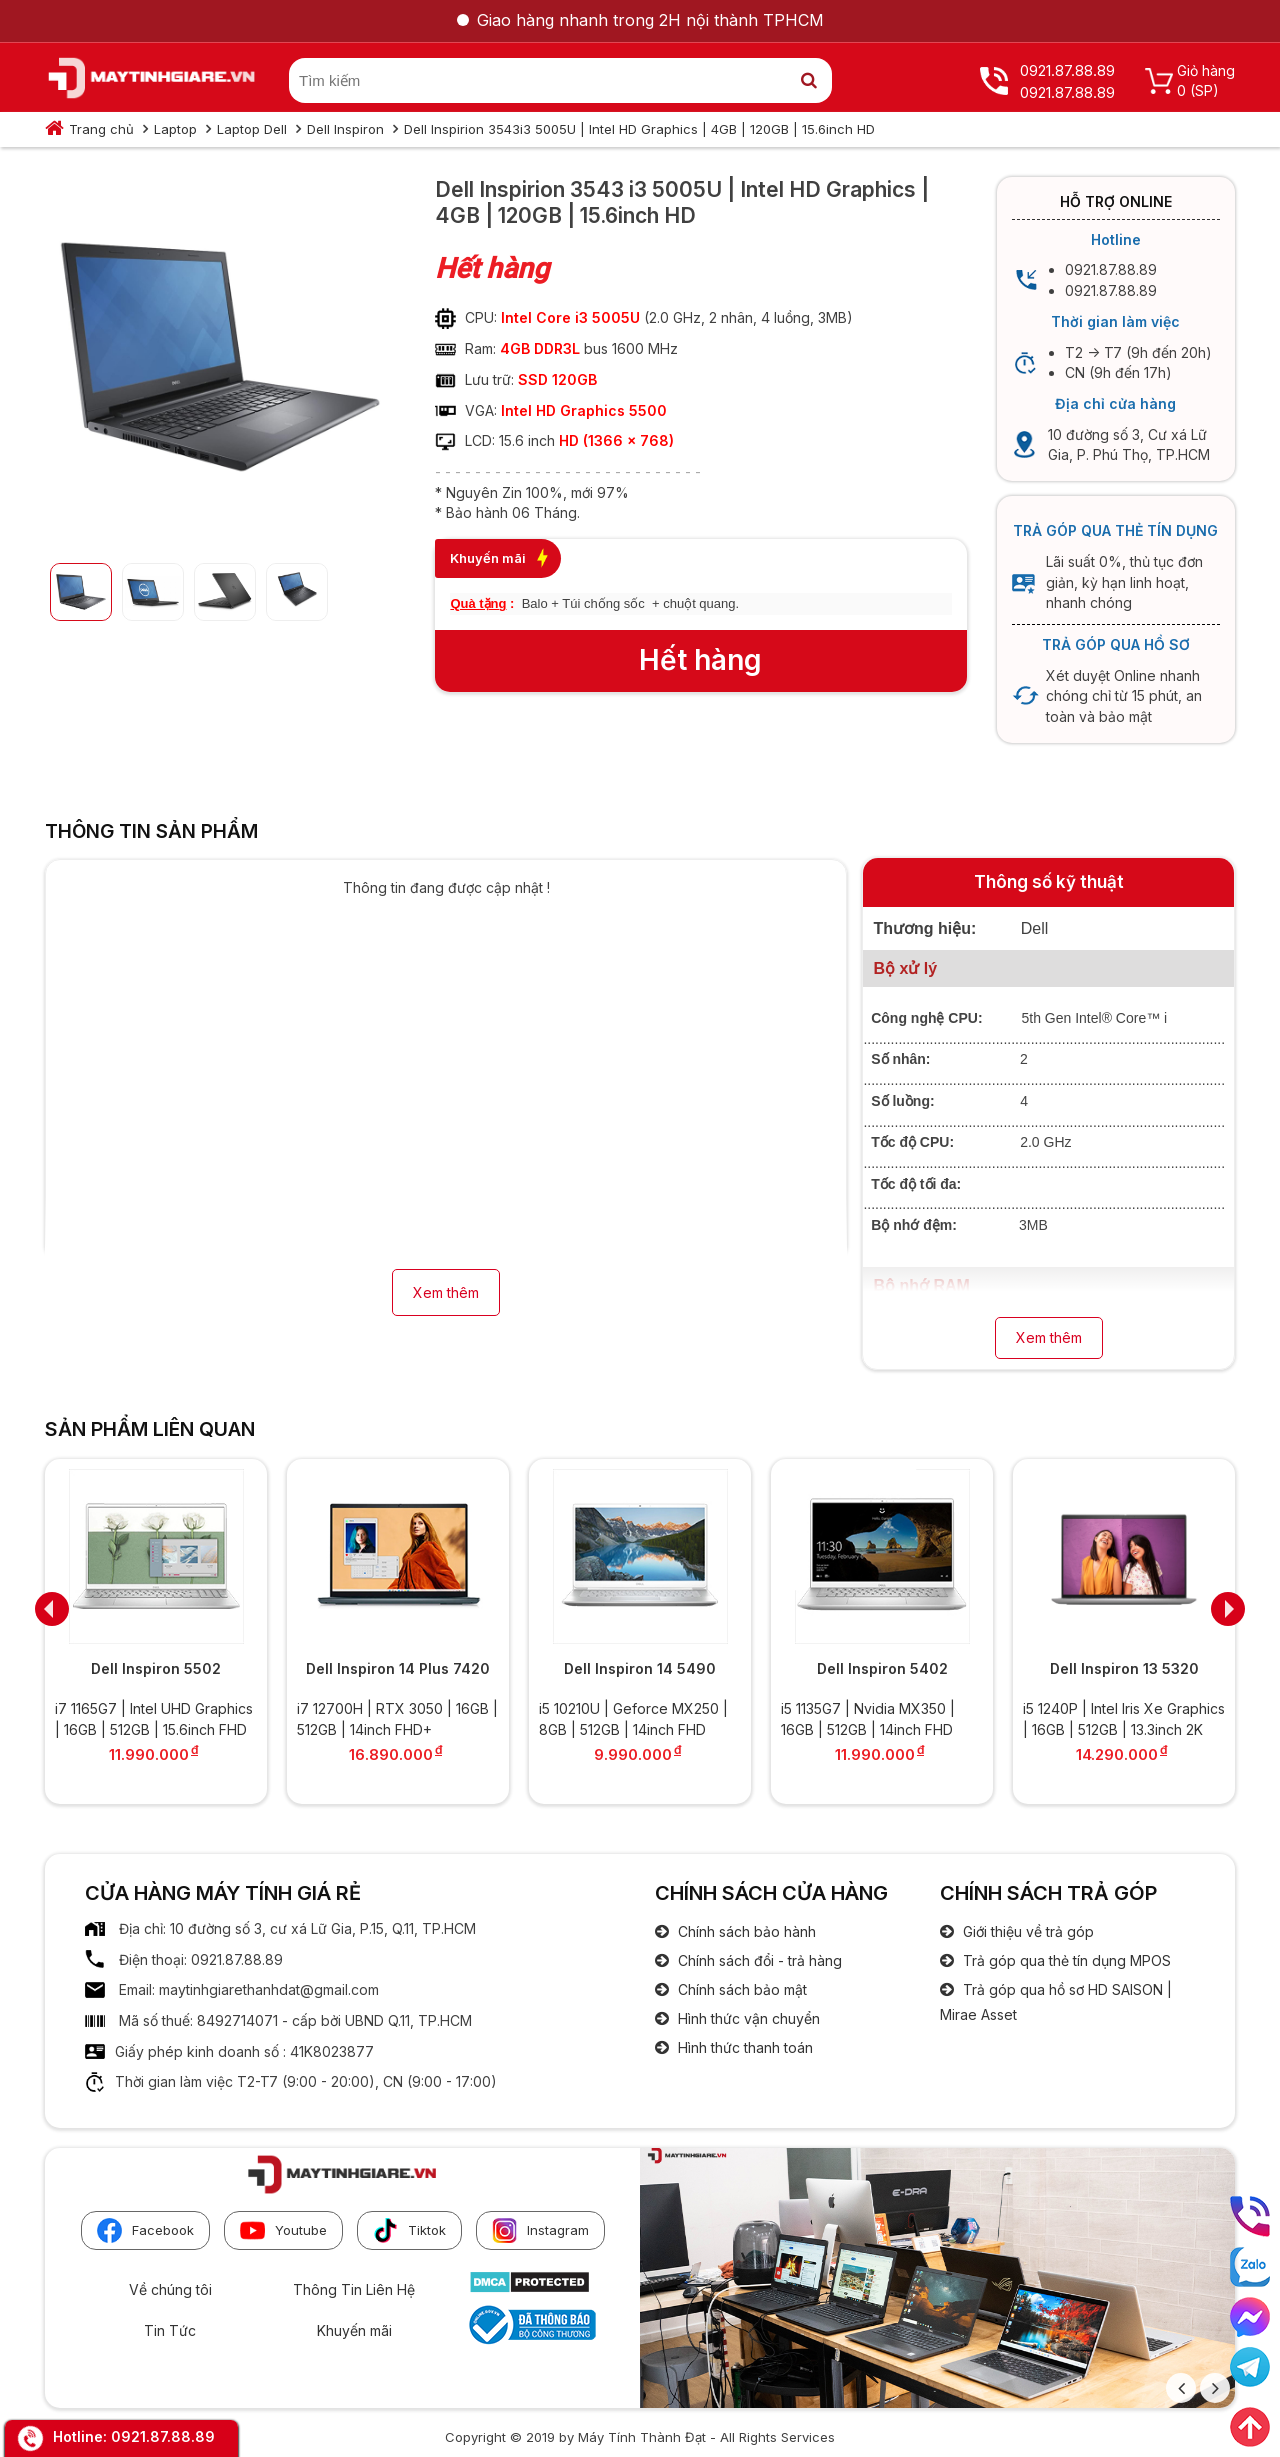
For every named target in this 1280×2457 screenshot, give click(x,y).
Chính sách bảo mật (740, 1989)
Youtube (283, 2230)
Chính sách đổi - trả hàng (758, 1960)
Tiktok (409, 2230)
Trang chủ (101, 129)
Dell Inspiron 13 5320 (1124, 1668)
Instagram (540, 2230)
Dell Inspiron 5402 (882, 1668)
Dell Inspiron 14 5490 (640, 1668)
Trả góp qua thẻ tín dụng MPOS (1065, 1960)
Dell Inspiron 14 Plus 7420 (398, 1668)
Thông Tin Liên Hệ (354, 2289)
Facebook (145, 2230)
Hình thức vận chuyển (747, 2018)
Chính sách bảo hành (745, 1931)
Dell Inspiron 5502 (156, 1668)
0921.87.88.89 (163, 2436)
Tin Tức (170, 2330)
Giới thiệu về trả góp (1026, 1931)
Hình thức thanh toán (743, 2047)
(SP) (1204, 90)
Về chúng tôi (170, 2289)
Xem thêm (446, 1292)
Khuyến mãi (354, 2330)
